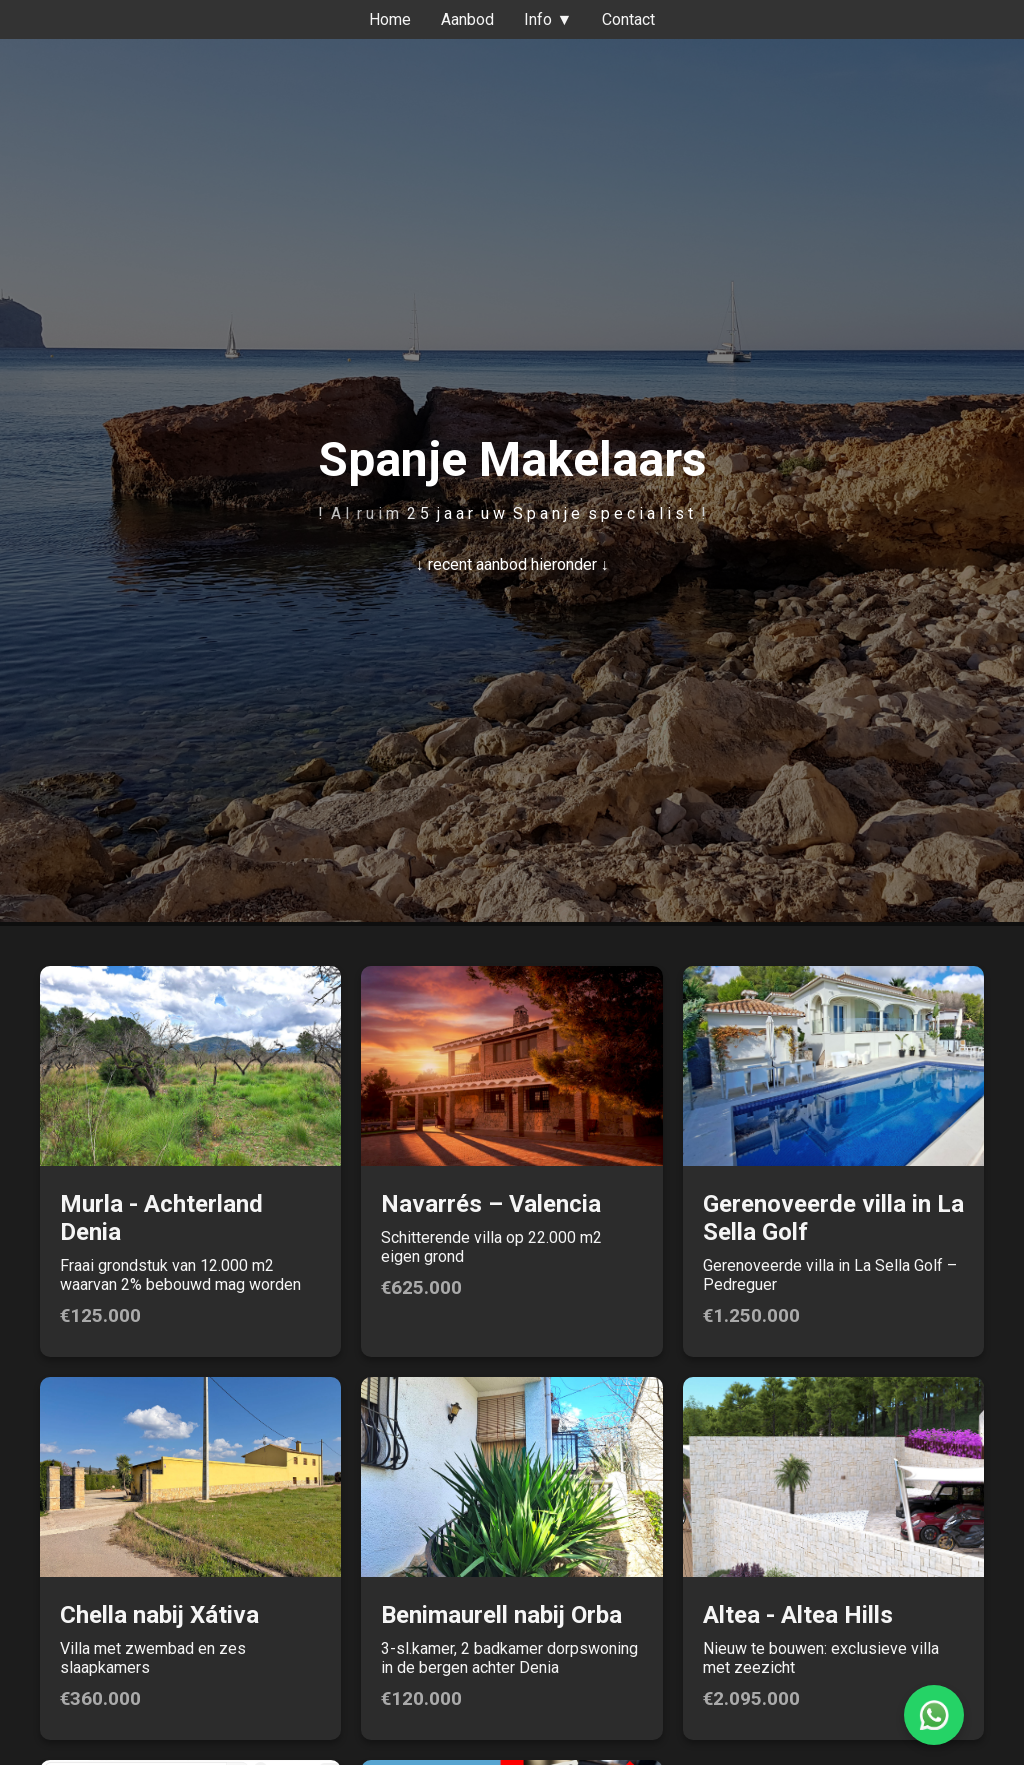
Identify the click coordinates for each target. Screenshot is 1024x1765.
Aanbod (467, 19)
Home (390, 19)
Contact (628, 19)
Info (548, 19)
